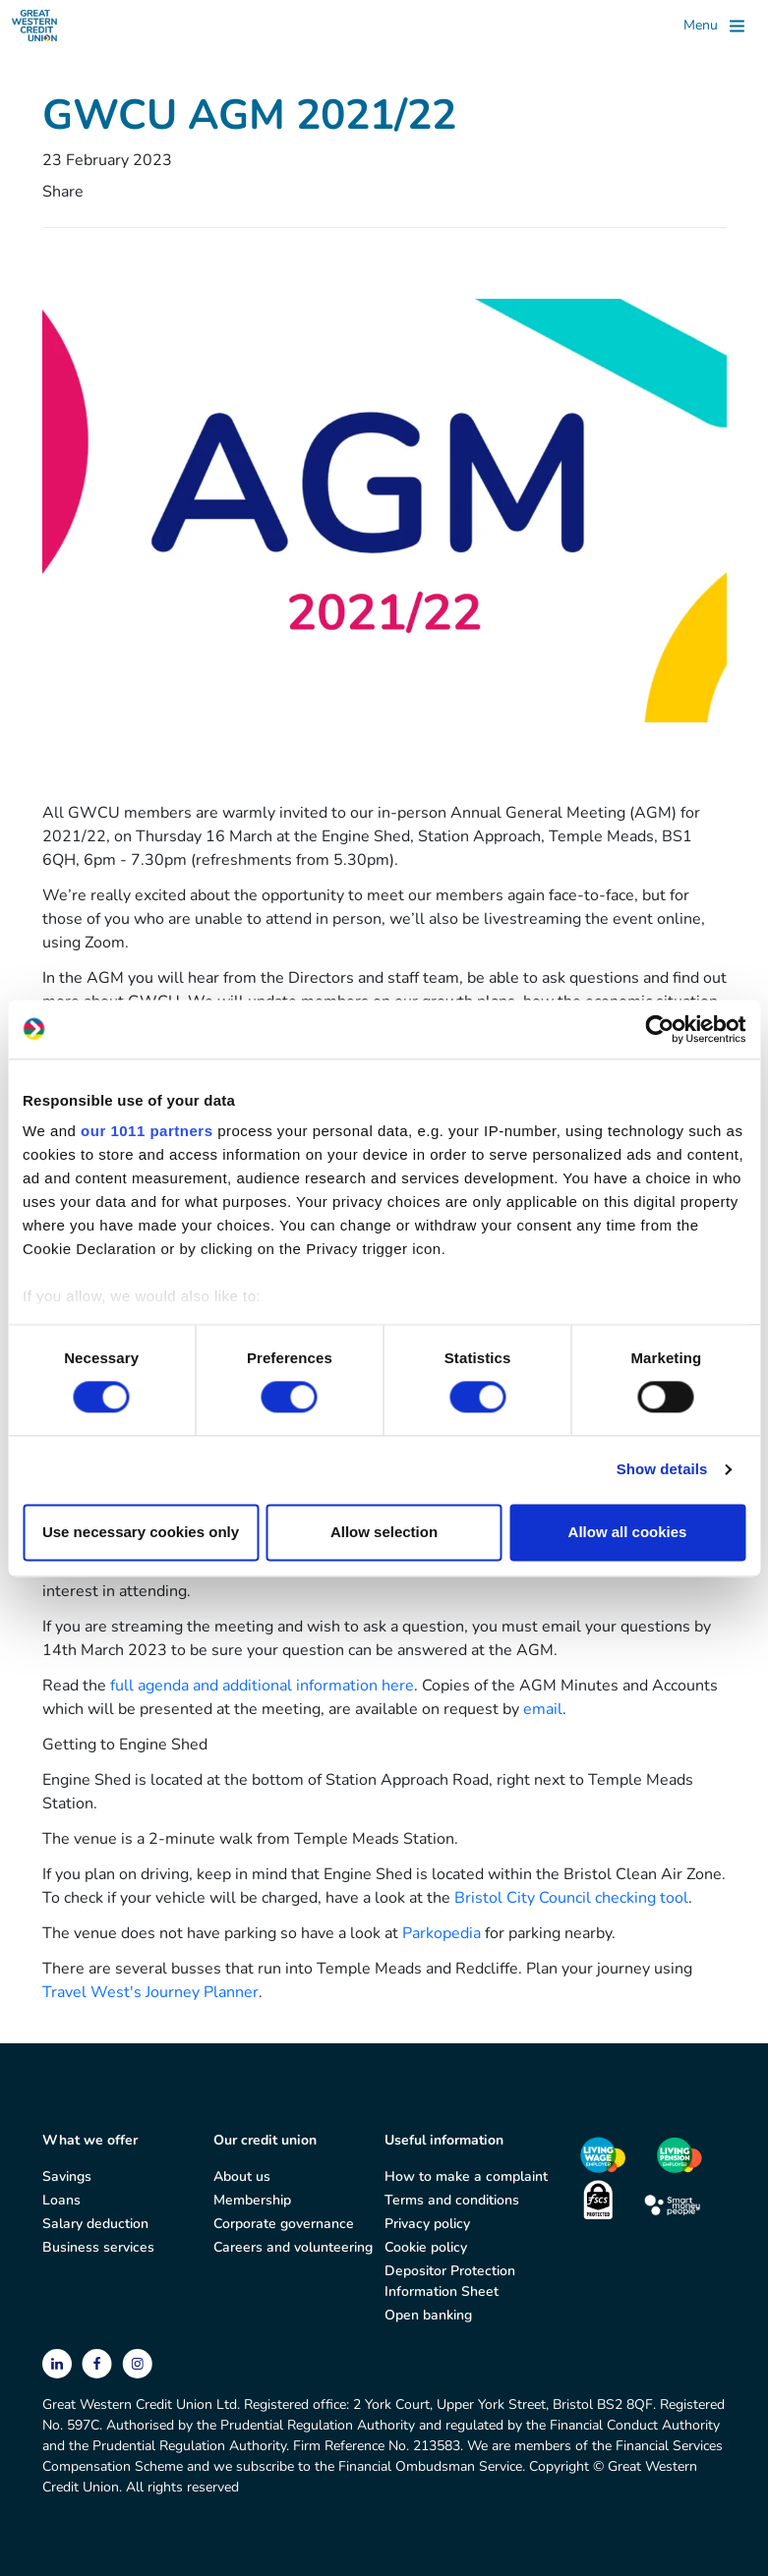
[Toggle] (714, 25)
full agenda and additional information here (262, 1685)
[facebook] (99, 2363)
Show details (662, 1469)
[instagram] (137, 2363)
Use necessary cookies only (140, 1531)
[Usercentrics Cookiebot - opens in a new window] (659, 1029)
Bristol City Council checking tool (571, 1898)
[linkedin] (59, 2363)
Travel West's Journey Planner (150, 1992)
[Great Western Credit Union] (34, 25)
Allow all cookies (627, 1531)
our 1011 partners (146, 1130)
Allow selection (384, 1531)
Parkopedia (441, 1933)
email (542, 1709)
